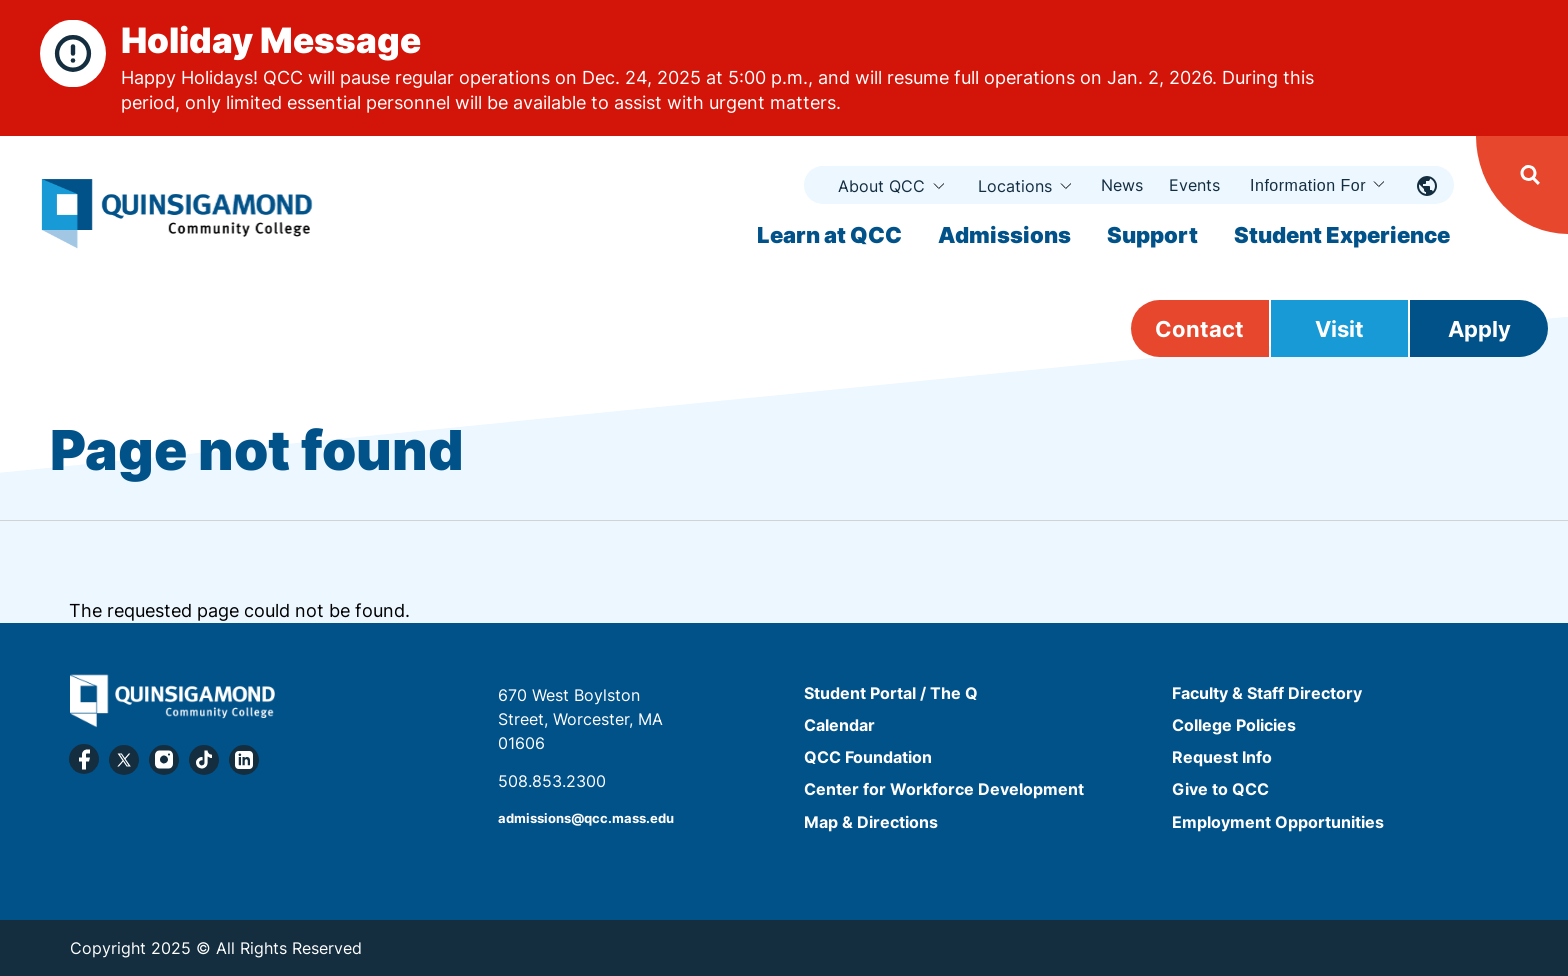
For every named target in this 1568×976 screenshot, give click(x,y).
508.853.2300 (552, 781)
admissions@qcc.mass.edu (586, 818)
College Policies (1234, 725)
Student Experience (1342, 235)
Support (1152, 235)
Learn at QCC (829, 235)
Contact (1199, 329)
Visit (1339, 329)
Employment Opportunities (1278, 822)
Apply (1479, 329)
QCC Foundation (868, 757)
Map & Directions (871, 822)
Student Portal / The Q (891, 693)
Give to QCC (1220, 790)
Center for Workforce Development (944, 790)
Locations (1015, 186)
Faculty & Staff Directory (1267, 693)
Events (1194, 185)
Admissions (1004, 235)
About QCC (881, 186)
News (1122, 185)
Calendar (839, 725)
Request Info (1222, 757)
